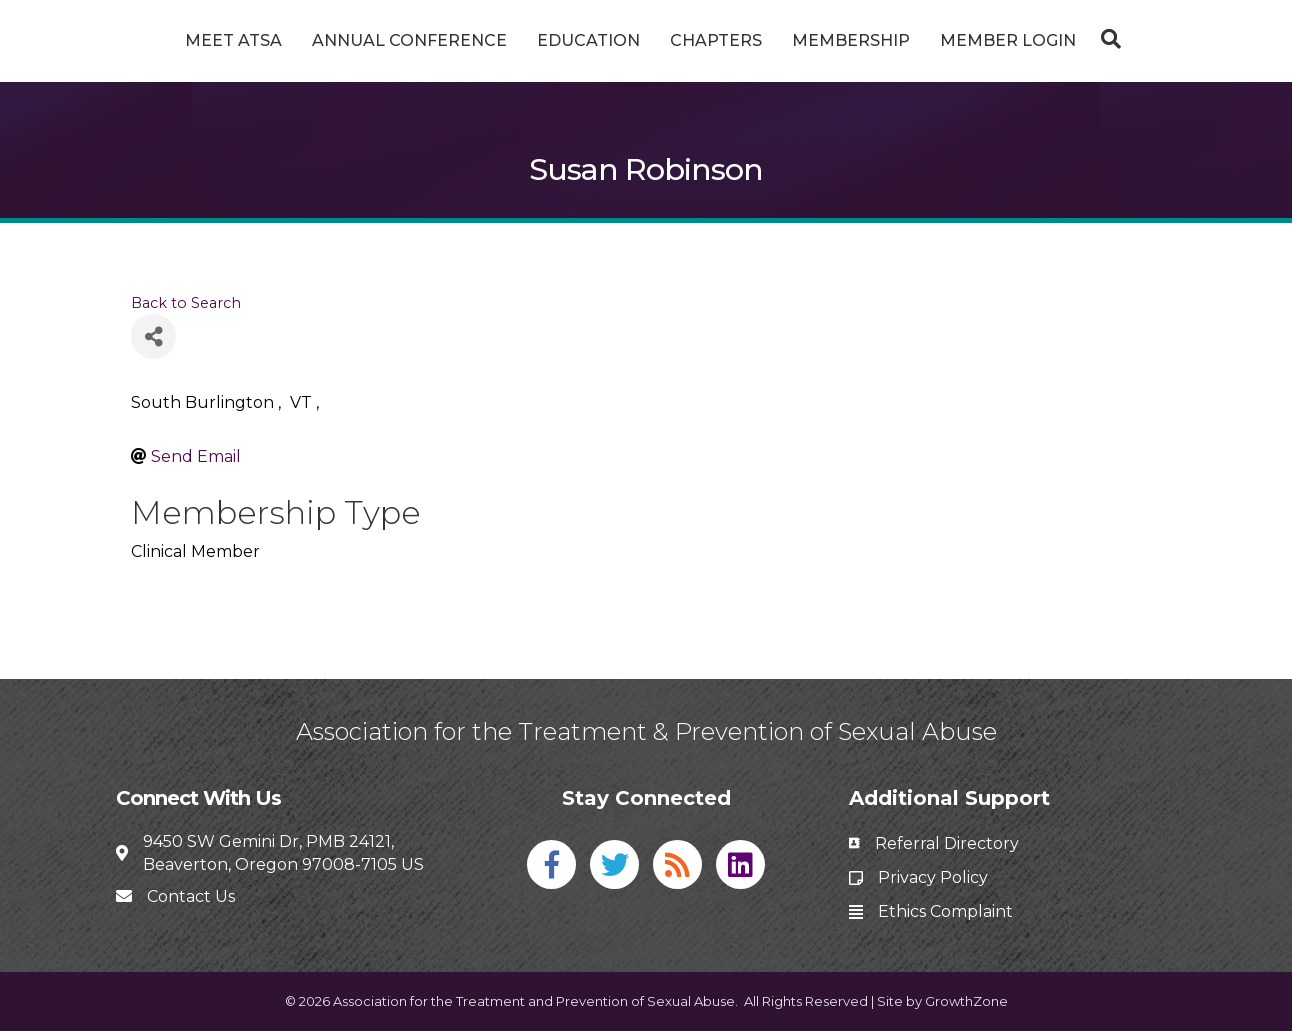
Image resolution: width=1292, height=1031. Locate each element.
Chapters (791, 40)
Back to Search (186, 303)
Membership (926, 40)
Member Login (1083, 40)
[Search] (1181, 39)
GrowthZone (966, 1001)
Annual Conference (334, 40)
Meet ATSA (158, 40)
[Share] (153, 336)
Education (513, 40)
